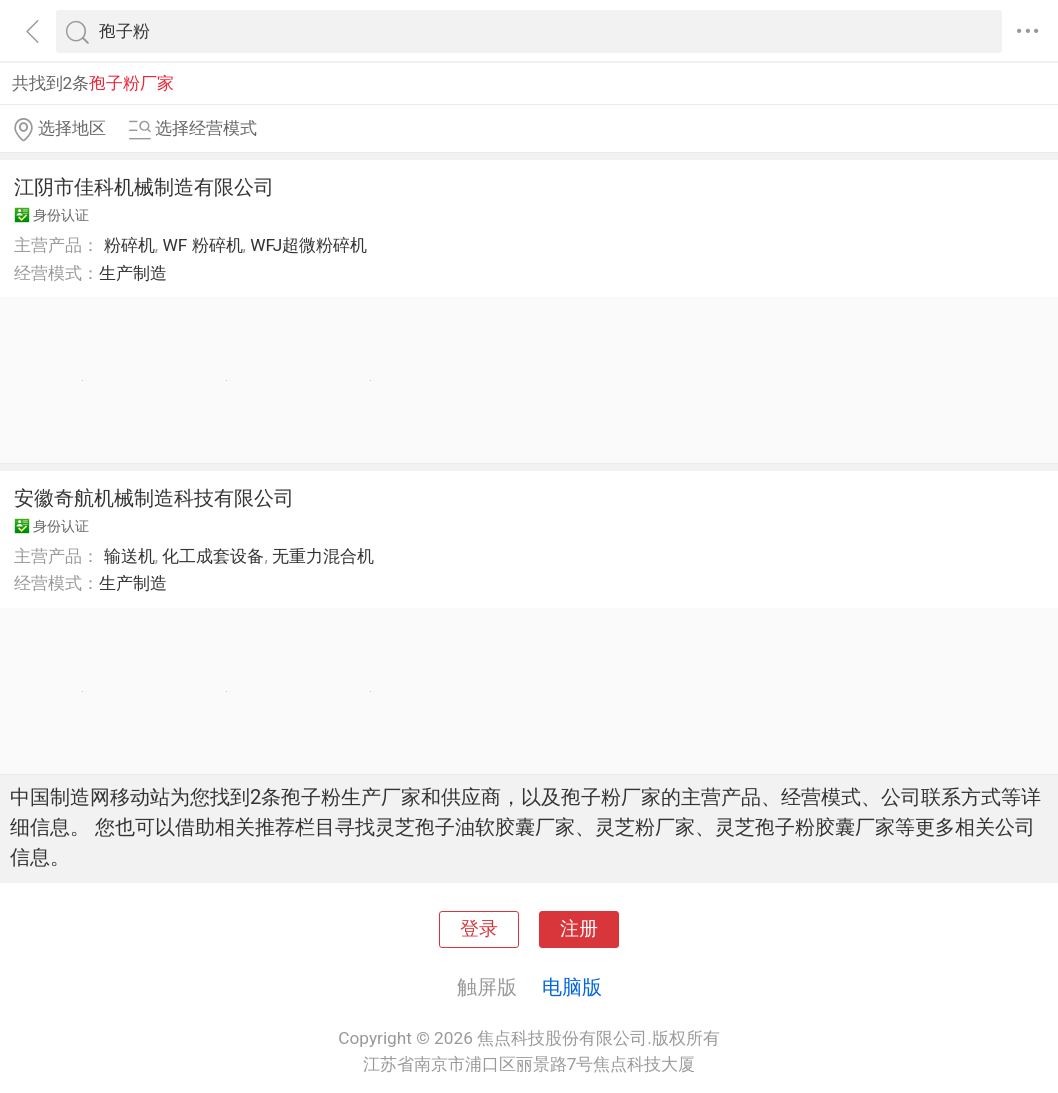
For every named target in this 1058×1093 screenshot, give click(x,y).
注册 (579, 929)
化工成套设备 (213, 556)
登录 (479, 929)
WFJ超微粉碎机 (308, 245)
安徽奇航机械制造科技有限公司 (154, 498)
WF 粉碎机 (202, 245)
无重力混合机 (323, 556)
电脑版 (572, 987)
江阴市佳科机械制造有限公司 (144, 187)
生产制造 (133, 273)
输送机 (129, 556)
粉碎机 (129, 245)
